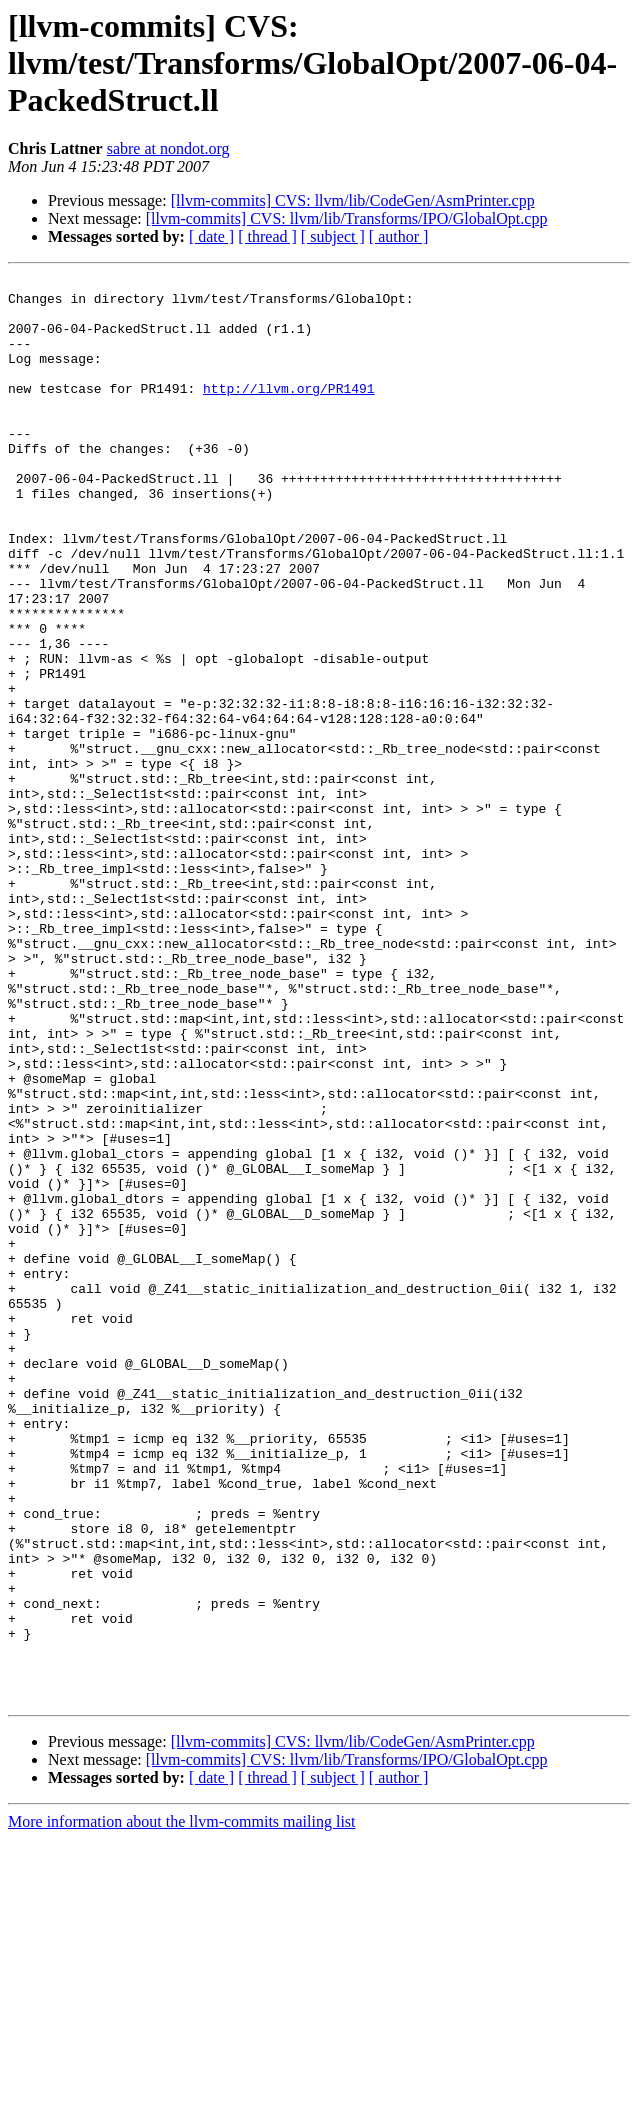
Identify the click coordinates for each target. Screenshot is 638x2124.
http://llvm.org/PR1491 (289, 412)
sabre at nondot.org (168, 148)
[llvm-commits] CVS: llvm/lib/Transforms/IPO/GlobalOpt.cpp (347, 218)
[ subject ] (333, 236)
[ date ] (211, 236)
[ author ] (399, 236)
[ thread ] (267, 236)
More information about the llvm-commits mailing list (182, 2106)
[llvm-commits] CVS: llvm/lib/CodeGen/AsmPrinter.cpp (353, 200)
